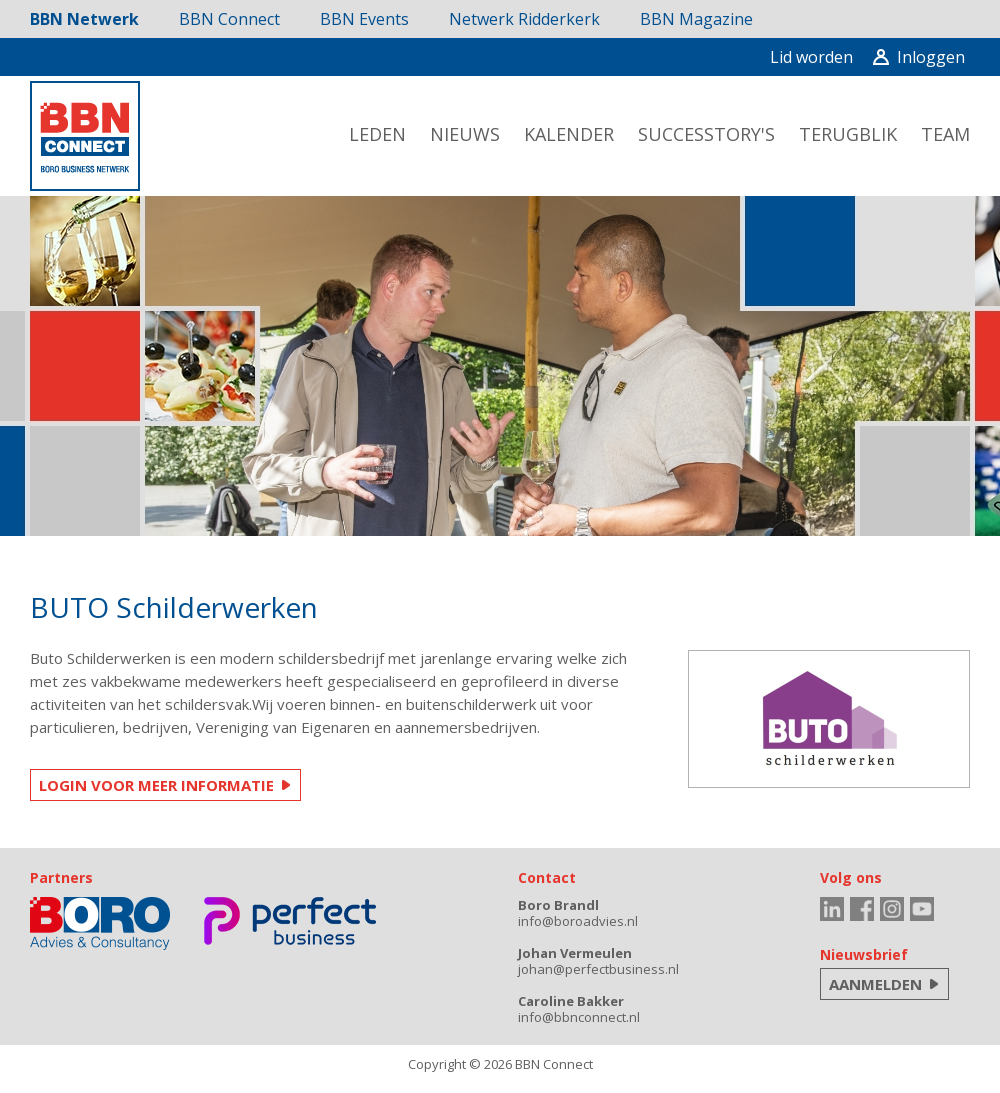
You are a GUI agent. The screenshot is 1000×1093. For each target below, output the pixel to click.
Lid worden (811, 57)
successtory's (706, 134)
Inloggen (919, 57)
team (945, 134)
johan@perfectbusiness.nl (598, 969)
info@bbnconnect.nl (579, 1017)
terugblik (848, 134)
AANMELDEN (875, 984)
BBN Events (364, 19)
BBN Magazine (696, 19)
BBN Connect (229, 19)
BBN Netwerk (84, 19)
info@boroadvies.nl (578, 921)
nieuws (465, 134)
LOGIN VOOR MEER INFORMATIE (156, 785)
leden (377, 134)
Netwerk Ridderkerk (524, 19)
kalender (569, 134)
